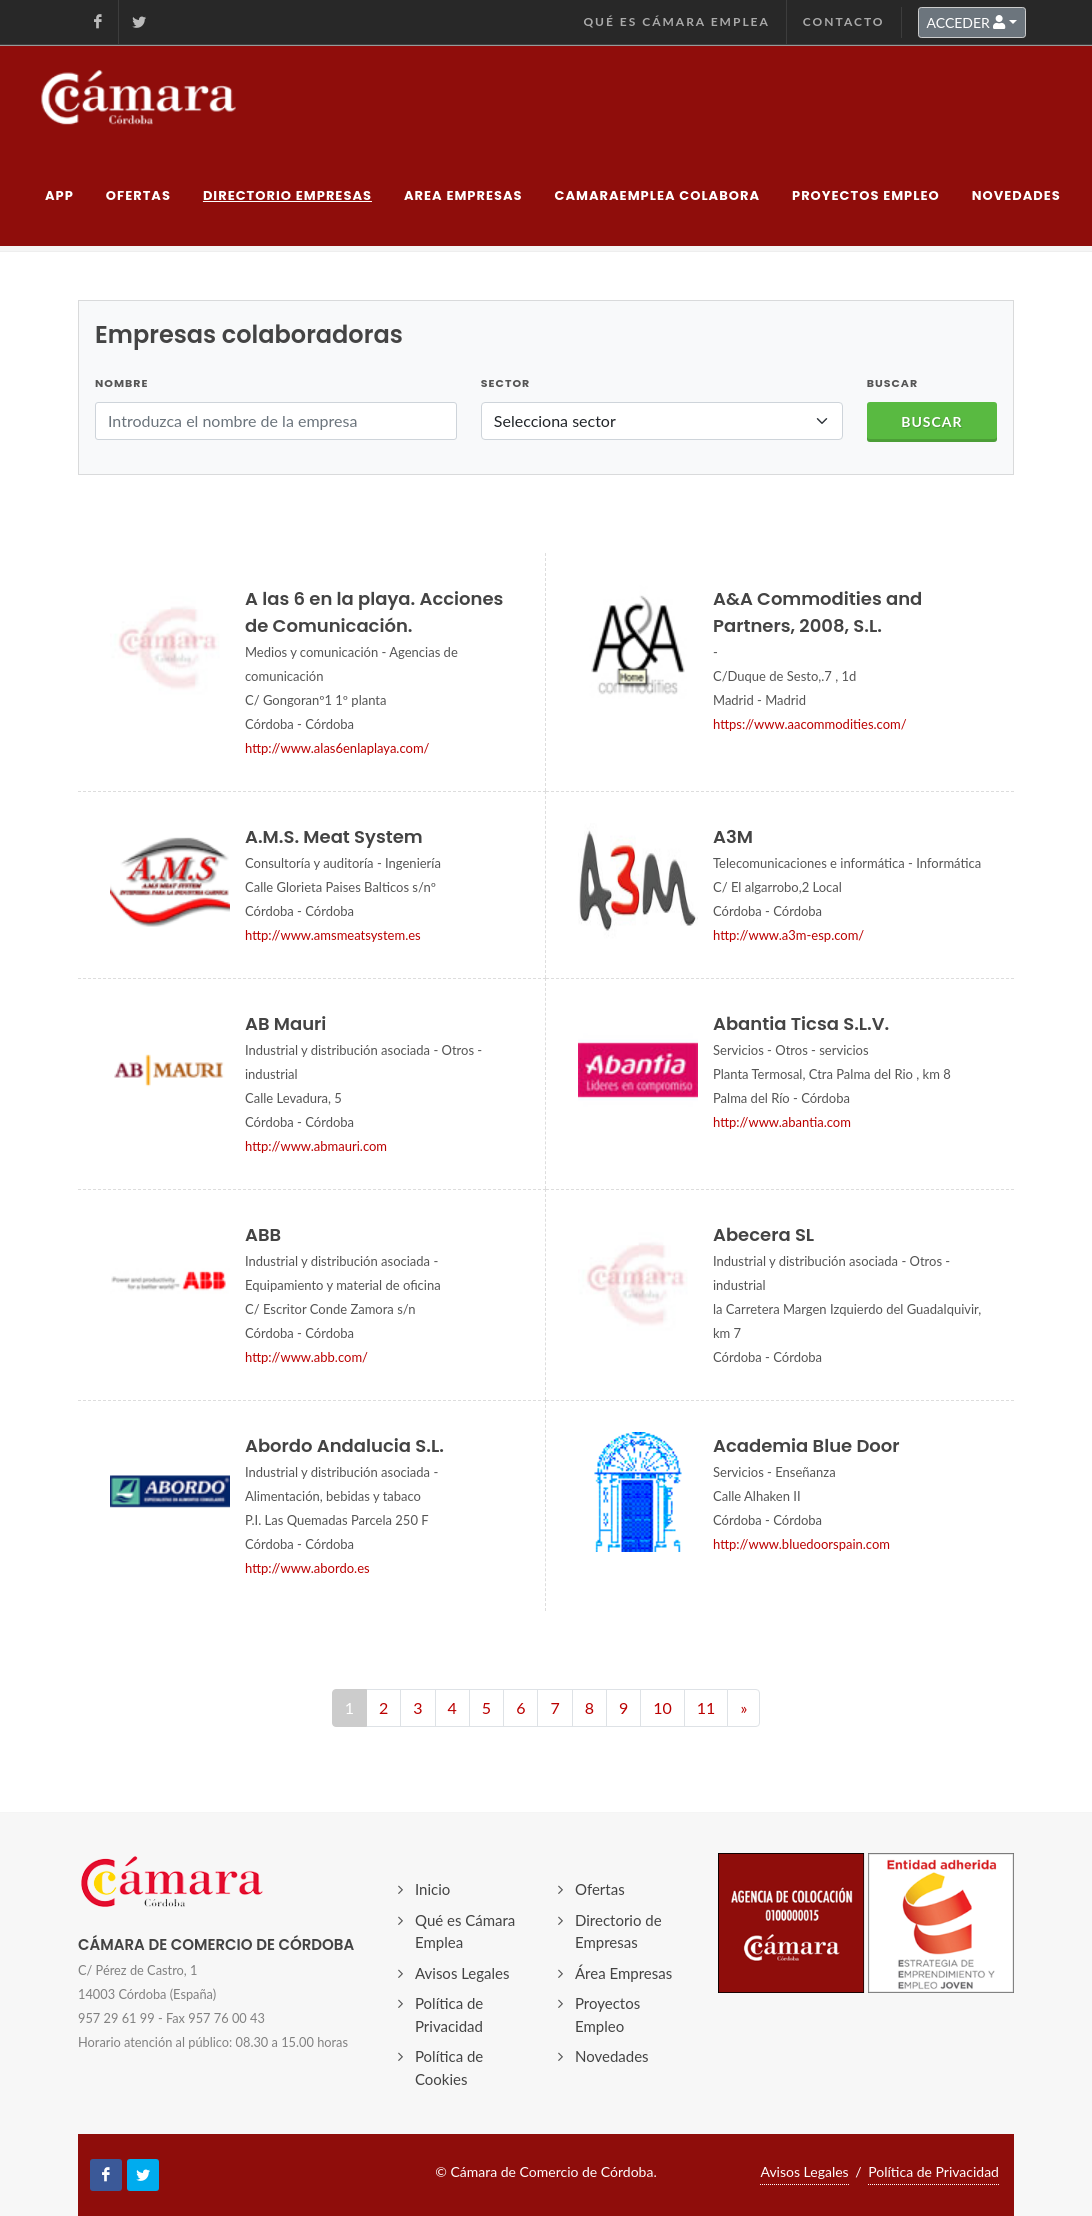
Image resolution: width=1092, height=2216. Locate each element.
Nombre (121, 383)
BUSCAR (892, 383)
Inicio (432, 1889)
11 (706, 1707)
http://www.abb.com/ (306, 1357)
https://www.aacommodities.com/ (810, 724)
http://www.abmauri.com (316, 1146)
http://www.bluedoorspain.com (801, 1544)
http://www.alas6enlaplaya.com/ (337, 748)
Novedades (612, 2056)
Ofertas (600, 1889)
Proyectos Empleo (607, 2014)
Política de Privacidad (449, 2014)
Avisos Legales (462, 1973)
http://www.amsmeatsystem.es (333, 935)
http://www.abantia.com (782, 1122)
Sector (505, 383)
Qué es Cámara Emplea (676, 21)
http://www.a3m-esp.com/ (788, 935)
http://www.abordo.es (307, 1568)
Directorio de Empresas (618, 1931)
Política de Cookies (449, 2067)
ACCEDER (966, 22)
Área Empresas (623, 1973)
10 (662, 1707)
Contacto (844, 21)
